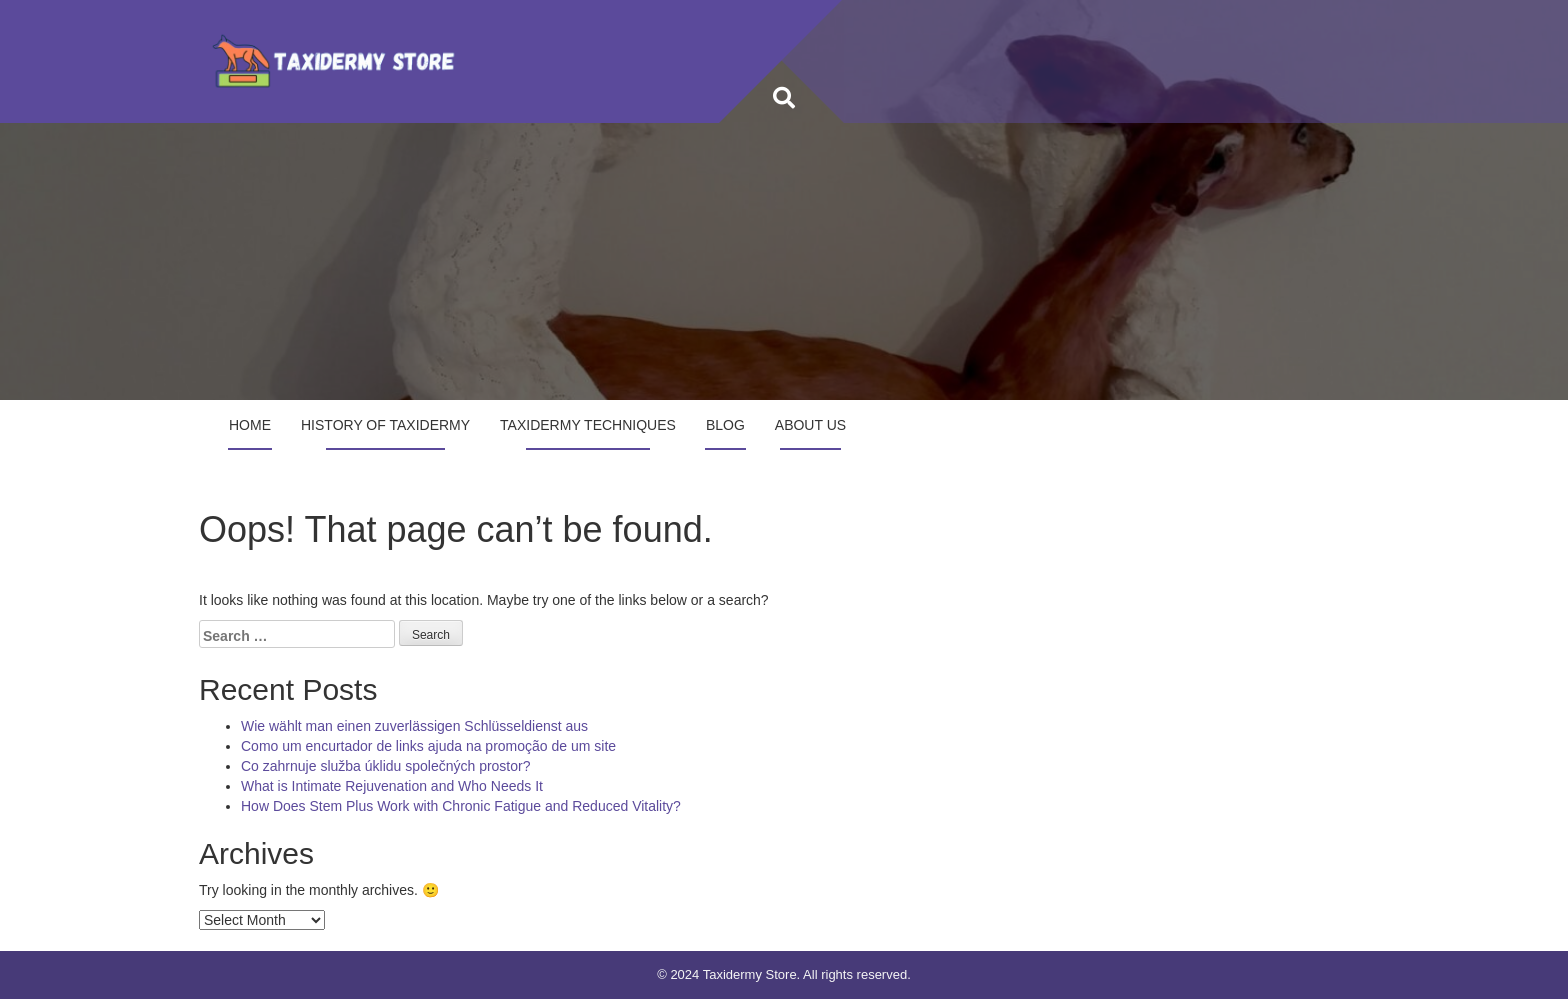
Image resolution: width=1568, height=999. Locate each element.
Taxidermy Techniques (588, 425)
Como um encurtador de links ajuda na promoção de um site (428, 746)
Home (250, 425)
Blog (725, 425)
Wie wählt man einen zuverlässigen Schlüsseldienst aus (414, 726)
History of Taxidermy (385, 425)
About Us (810, 425)
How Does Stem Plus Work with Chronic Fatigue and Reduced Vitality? (461, 806)
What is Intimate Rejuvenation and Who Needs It (392, 786)
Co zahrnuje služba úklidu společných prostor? (386, 766)
